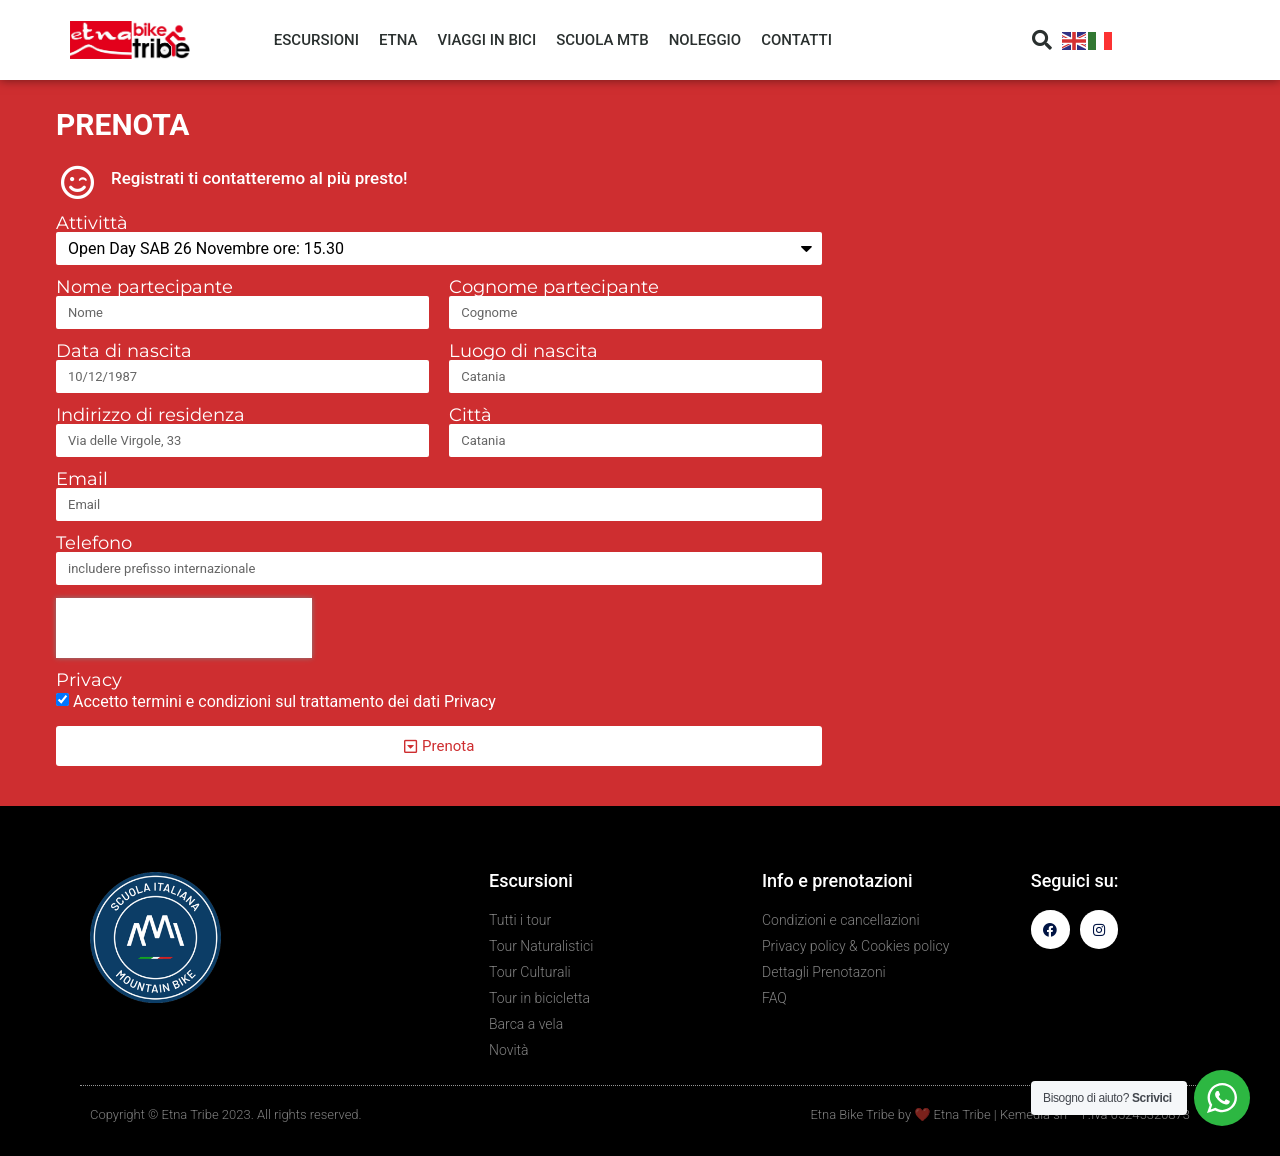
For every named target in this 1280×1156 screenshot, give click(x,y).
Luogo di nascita (523, 351)
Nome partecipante (144, 287)
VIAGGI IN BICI (486, 40)
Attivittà (92, 223)
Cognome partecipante (554, 287)
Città (470, 415)
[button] (1042, 40)
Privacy (89, 680)
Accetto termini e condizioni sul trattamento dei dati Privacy (284, 701)
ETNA (398, 40)
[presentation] (184, 628)
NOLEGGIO (705, 40)
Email (82, 479)
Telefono (94, 543)
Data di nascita (124, 351)
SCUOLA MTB (602, 40)
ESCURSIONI (316, 40)
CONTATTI (796, 40)
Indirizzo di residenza (150, 415)
